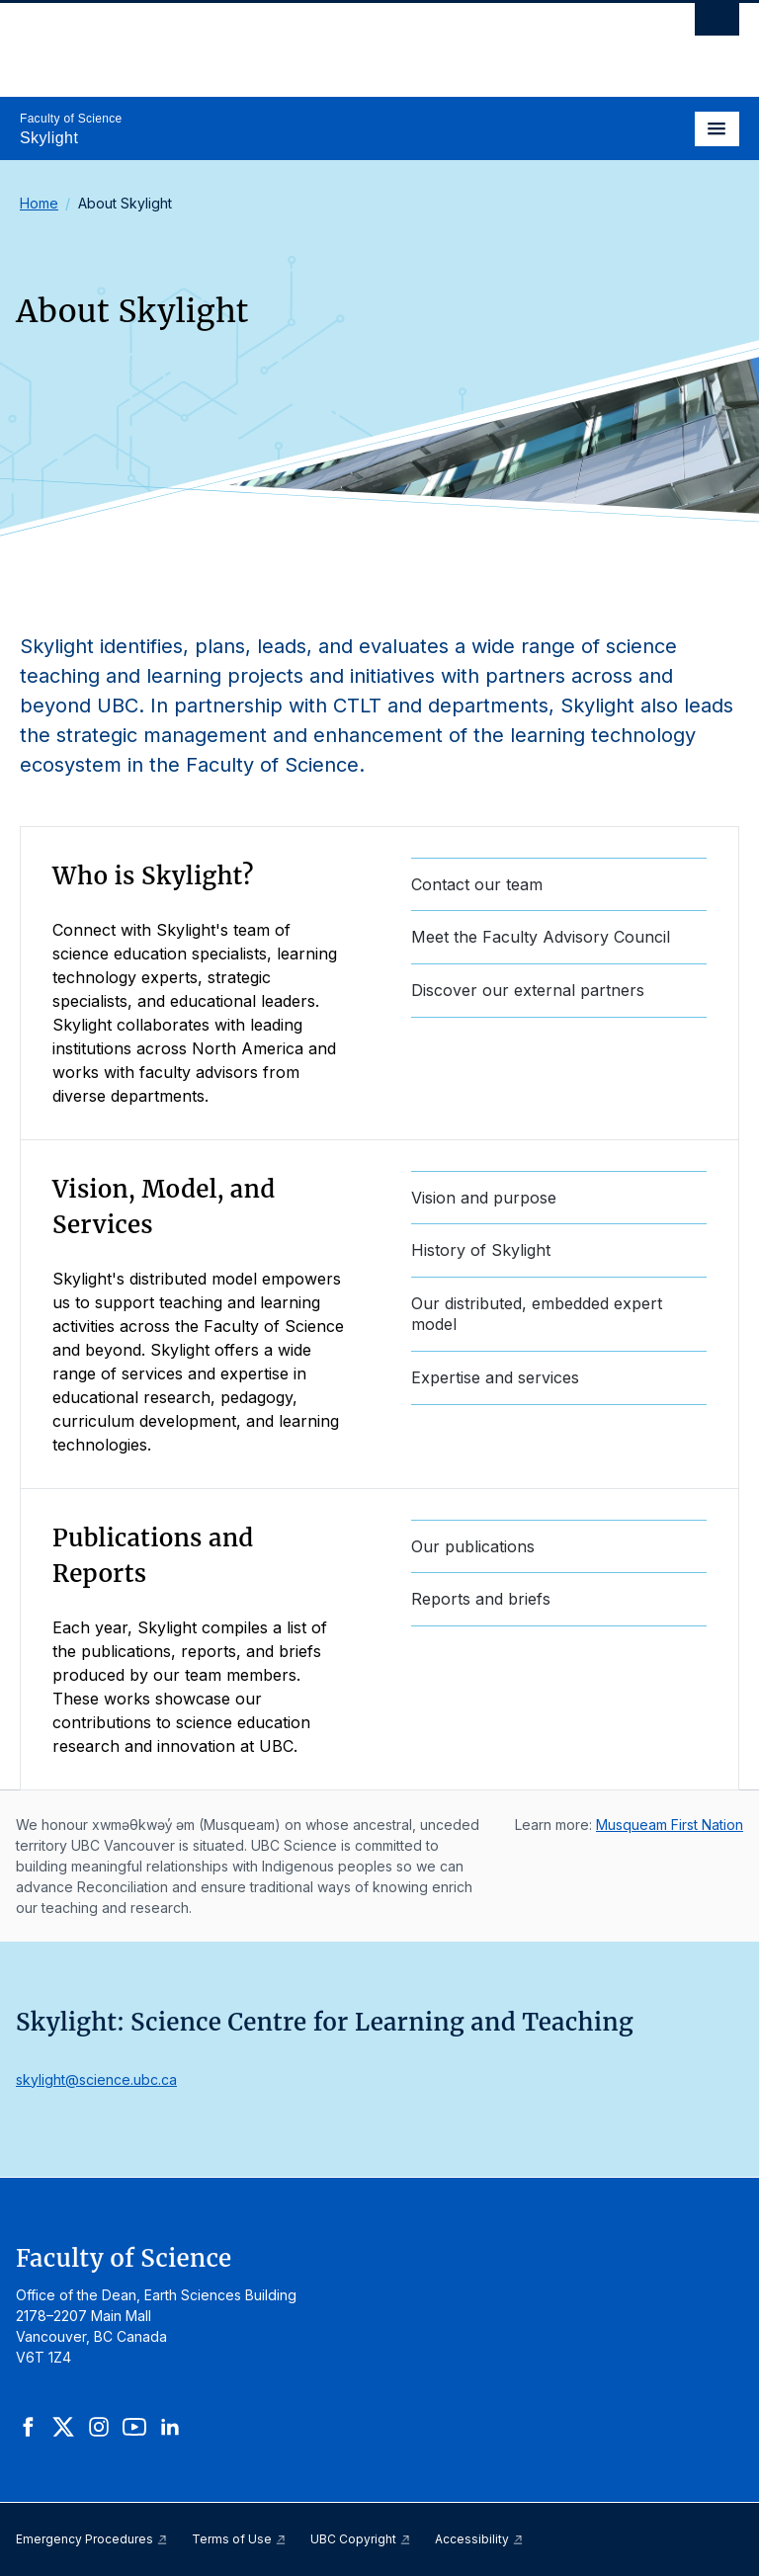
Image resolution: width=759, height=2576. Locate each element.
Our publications (473, 1546)
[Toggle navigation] (717, 129)
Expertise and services (495, 1377)
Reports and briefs (480, 1599)
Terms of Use (239, 2539)
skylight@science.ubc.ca (96, 2079)
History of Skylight (480, 1250)
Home (39, 203)
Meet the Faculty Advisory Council (540, 937)
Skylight (49, 137)
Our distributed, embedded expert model (536, 1313)
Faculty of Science (71, 118)
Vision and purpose (483, 1197)
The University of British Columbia (272, 40)
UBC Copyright (360, 2539)
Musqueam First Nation (669, 1824)
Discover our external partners (527, 990)
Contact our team (477, 884)
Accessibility (479, 2539)
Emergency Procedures (92, 2539)
